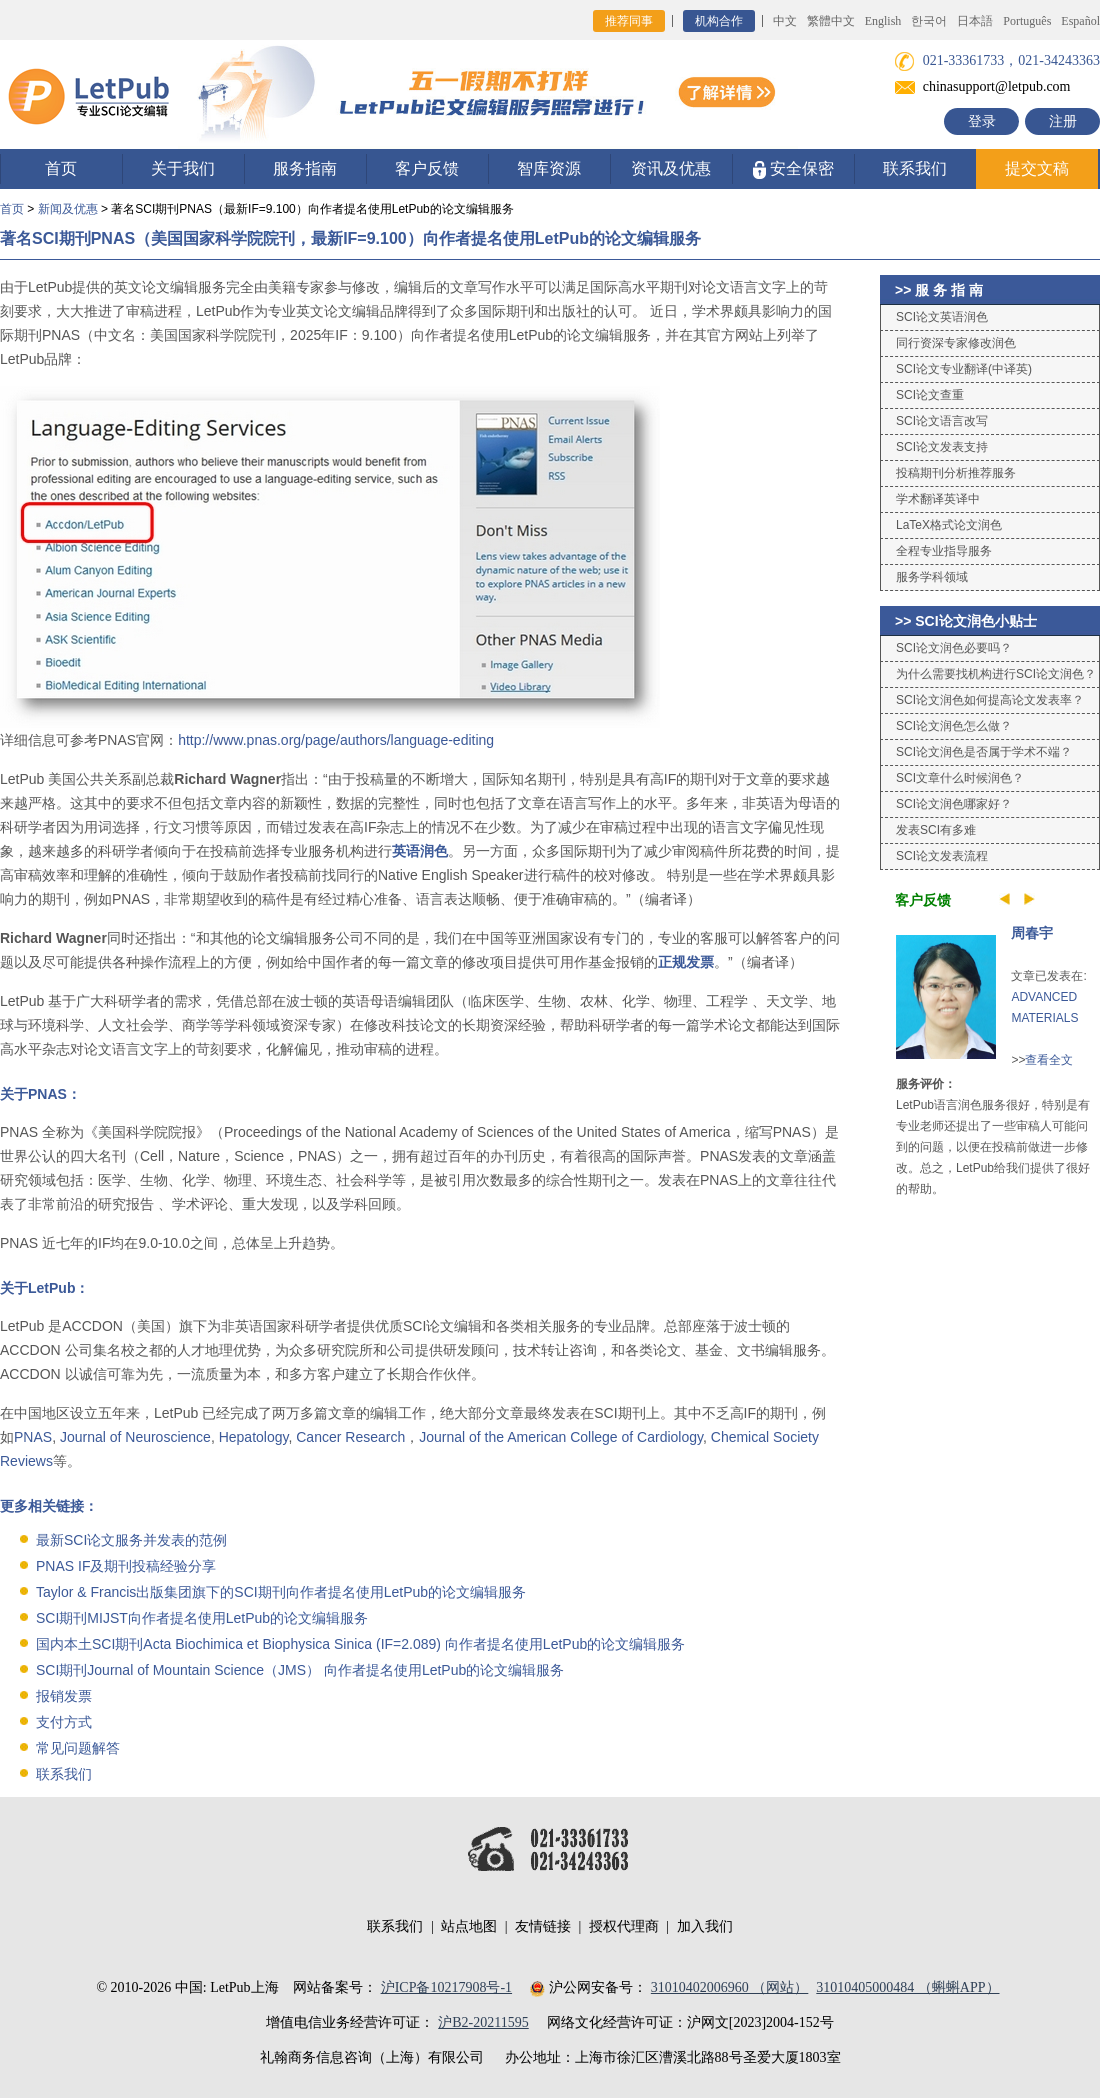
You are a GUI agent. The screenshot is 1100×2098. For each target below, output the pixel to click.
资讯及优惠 (671, 168)
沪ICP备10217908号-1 (446, 1987)
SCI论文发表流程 (942, 856)
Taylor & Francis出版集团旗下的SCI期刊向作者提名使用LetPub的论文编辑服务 (281, 1592)
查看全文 (1049, 1060)
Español (1080, 21)
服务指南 (305, 168)
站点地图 (469, 1926)
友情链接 (543, 1926)
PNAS (33, 1437)
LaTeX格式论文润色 (949, 525)
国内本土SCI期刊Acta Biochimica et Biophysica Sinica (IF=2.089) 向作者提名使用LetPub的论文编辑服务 (360, 1644)
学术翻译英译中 (938, 499)
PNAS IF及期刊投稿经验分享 (126, 1566)
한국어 (929, 21)
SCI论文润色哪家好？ (954, 804)
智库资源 (549, 168)
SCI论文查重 (930, 395)
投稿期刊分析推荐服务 (956, 473)
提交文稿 (1037, 168)
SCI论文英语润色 (942, 317)
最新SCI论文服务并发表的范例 (131, 1540)
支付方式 (64, 1722)
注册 (1063, 121)
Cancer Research (350, 1437)
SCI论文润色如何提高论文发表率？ (990, 700)
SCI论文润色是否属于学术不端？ (984, 752)
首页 (61, 168)
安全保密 (793, 169)
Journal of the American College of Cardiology (561, 1437)
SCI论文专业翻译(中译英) (964, 369)
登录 (982, 121)
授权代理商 (624, 1926)
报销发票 (64, 1696)
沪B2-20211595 (483, 2022)
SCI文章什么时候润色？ (960, 778)
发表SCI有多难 (936, 830)
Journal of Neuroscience (135, 1437)
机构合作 (719, 21)
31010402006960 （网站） (730, 1987)
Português (1027, 21)
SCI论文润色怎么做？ (954, 726)
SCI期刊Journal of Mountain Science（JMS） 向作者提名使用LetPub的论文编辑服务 (300, 1670)
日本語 (975, 21)
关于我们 (183, 168)
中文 (785, 21)
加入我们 (705, 1926)
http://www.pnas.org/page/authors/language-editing (336, 740)
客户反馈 (427, 168)
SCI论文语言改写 (942, 421)
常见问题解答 (78, 1748)
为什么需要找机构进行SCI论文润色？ (996, 674)
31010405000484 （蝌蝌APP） (907, 1987)
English (883, 21)
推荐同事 (629, 21)
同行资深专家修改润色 (956, 343)
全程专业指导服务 (944, 551)
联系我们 (915, 168)
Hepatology (254, 1437)
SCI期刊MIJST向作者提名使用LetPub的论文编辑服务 (202, 1618)
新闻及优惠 (68, 209)
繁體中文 (831, 21)
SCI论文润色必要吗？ (954, 648)
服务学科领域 (932, 577)
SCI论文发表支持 (942, 447)
